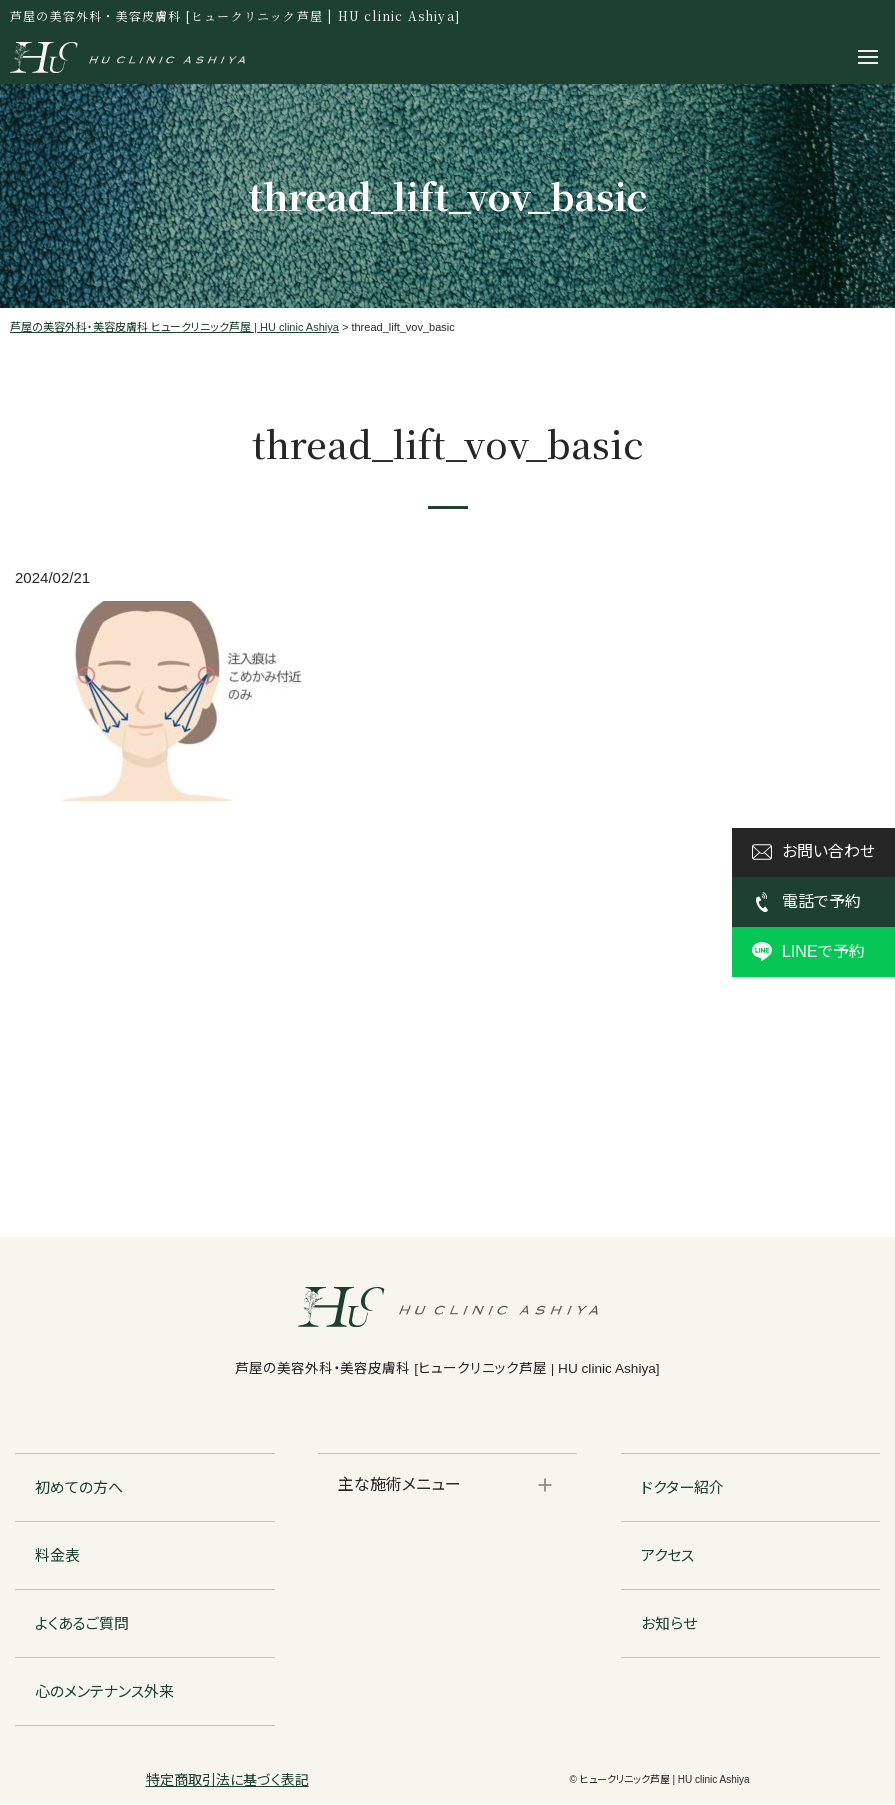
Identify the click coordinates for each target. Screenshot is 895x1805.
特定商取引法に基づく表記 (227, 1781)
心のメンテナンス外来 (104, 1692)
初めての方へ (79, 1488)
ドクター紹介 (682, 1488)
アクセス (667, 1556)
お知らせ (669, 1624)
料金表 (57, 1556)
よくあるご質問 (82, 1624)
